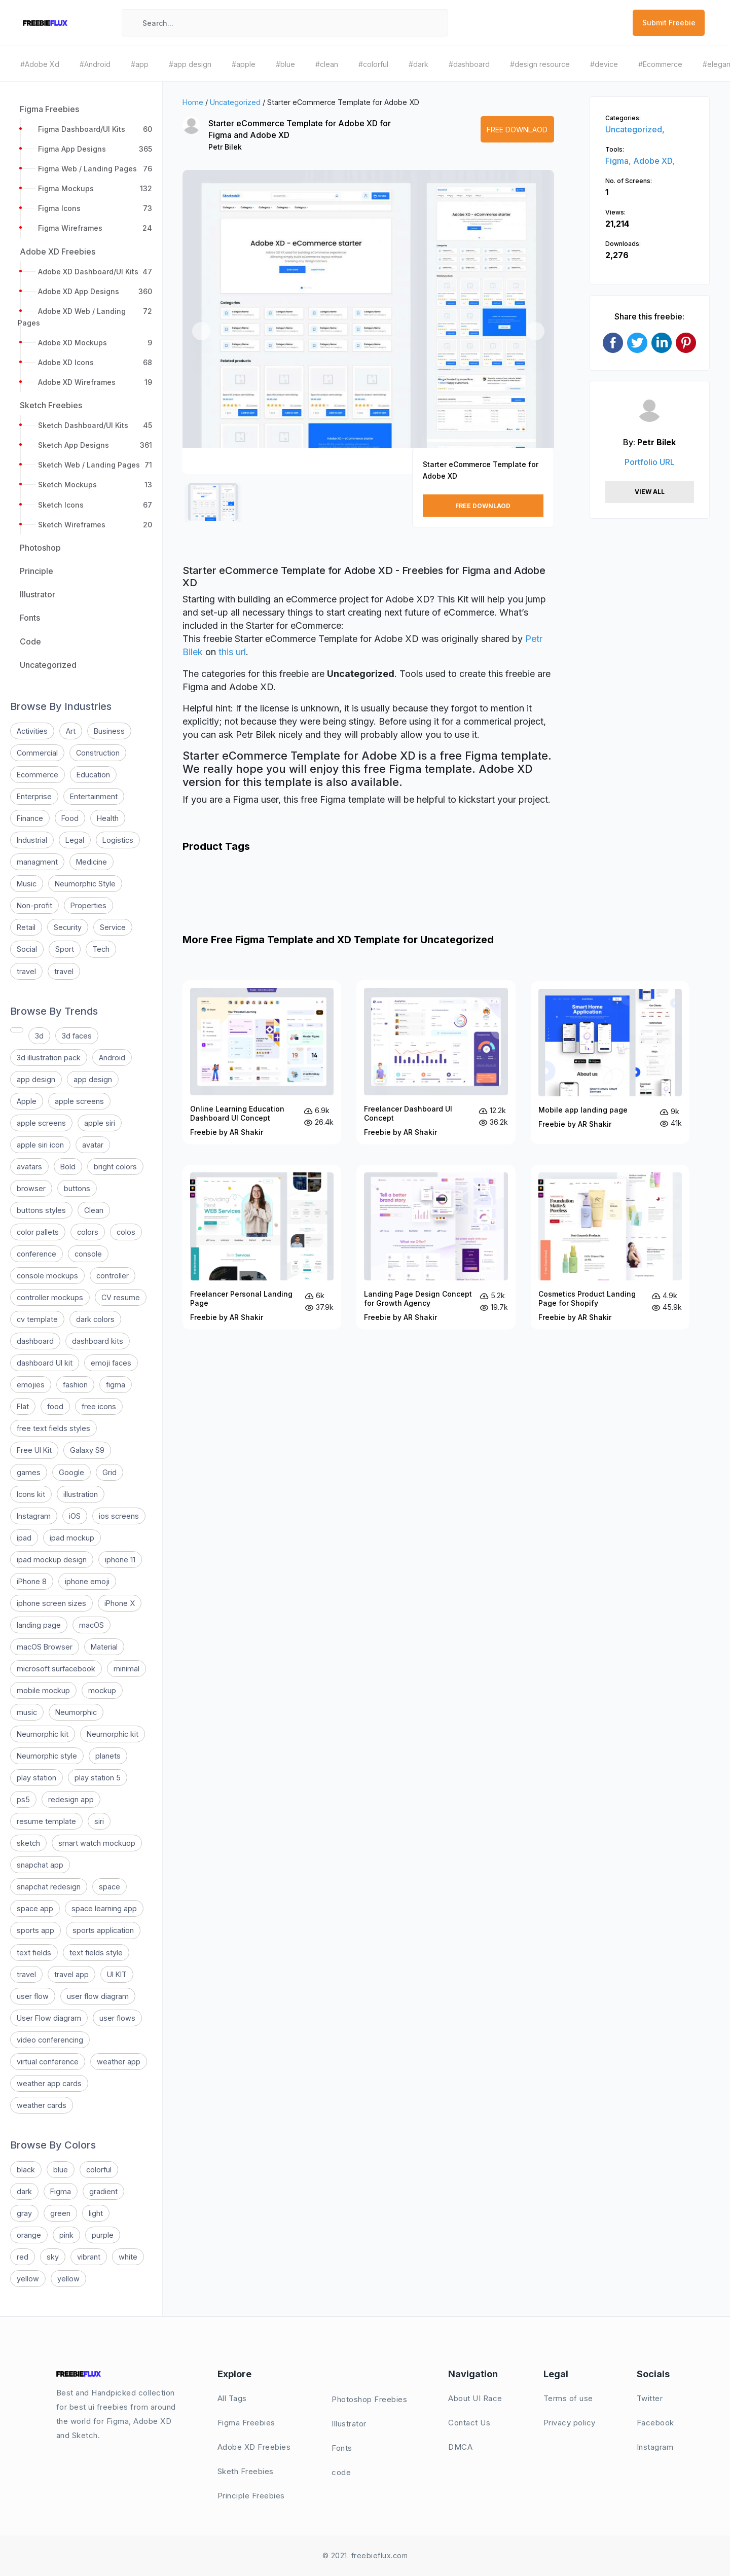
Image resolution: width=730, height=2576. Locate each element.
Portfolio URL (650, 462)
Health (108, 818)
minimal (126, 1668)
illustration (80, 1494)
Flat (23, 1406)
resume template (46, 1821)
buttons (77, 1188)
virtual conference (48, 2061)
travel (26, 971)
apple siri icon (40, 1144)
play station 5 (98, 1777)
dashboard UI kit (44, 1362)
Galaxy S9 (87, 1450)
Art (71, 731)
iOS (75, 1516)
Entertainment (94, 796)
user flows (117, 2018)
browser (31, 1188)
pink (66, 2235)
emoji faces (111, 1362)
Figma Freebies (246, 2422)
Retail (26, 927)
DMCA (460, 2447)
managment (37, 861)
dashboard (35, 1341)
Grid (109, 1472)
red (22, 2256)
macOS (91, 1625)
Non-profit (34, 905)
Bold (68, 1166)
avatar (92, 1144)
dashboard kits (97, 1341)
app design (36, 1079)
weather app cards (49, 2083)
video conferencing (50, 2039)
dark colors (95, 1319)
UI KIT (117, 1974)
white (128, 2256)
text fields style (96, 1952)
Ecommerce (37, 774)
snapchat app (40, 1865)
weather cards (41, 2105)
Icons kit (31, 1494)
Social (27, 949)
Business (109, 731)
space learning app (104, 1908)
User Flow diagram (49, 2018)
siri (99, 1821)
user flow (33, 1996)
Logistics (117, 840)
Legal (74, 840)
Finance (30, 818)
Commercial (37, 752)
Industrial (32, 840)
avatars (29, 1166)
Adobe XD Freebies (254, 2447)
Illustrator (349, 2423)
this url (232, 652)
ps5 (23, 1799)
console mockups (47, 1275)
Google (71, 1472)
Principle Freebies (251, 2495)
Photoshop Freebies (369, 2399)
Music (26, 883)
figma (115, 1384)
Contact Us (469, 2422)
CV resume (120, 1297)
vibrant (88, 2256)
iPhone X (119, 1603)
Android (112, 1057)
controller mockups (50, 1297)
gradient (103, 2191)
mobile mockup (43, 1690)
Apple (26, 1101)
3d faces (77, 1035)
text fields (34, 1952)
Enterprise (34, 796)
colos (126, 1232)
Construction (98, 752)
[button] (201, 331)
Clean (93, 1210)
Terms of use (568, 2398)
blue (60, 2169)
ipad (24, 1537)
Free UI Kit (34, 1450)
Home (192, 102)
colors (87, 1232)
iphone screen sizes (51, 1603)
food (55, 1406)
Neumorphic (76, 1712)
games (29, 1472)
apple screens (79, 1101)
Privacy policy (569, 2422)
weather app (118, 2061)
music (27, 1712)
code (341, 2472)
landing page (39, 1625)
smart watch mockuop (96, 1843)
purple (103, 2235)
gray (24, 2213)
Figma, (619, 161)
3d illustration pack (49, 1057)
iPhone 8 (32, 1581)
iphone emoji (87, 1581)
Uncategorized (235, 102)
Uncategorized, (635, 129)
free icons (99, 1406)
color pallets (38, 1232)
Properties (88, 905)
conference (36, 1253)
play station (36, 1777)
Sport (64, 949)
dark (24, 2191)
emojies (31, 1384)
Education (93, 774)
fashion (75, 1384)
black (26, 2169)
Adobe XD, (654, 161)
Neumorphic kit (42, 1734)
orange (29, 2235)
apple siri (99, 1123)
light (96, 2213)
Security (68, 927)
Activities (32, 731)
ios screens (119, 1516)
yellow (28, 2278)
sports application (103, 1930)
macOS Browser (44, 1646)
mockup (102, 1690)
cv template (37, 1319)
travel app (71, 1974)
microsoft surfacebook (56, 1668)
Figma (60, 2191)
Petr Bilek (225, 146)
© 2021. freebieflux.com (365, 2555)
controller (112, 1275)
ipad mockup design (52, 1559)
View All (650, 491)
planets (108, 1755)
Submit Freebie (669, 22)
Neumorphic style (47, 1755)
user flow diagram (98, 1996)
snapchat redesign (49, 1886)
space (109, 1886)
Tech (101, 949)
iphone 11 (120, 1559)
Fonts (342, 2448)
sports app (35, 1930)
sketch (28, 1843)
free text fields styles (53, 1428)
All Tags (232, 2398)
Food (70, 818)
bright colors (115, 1166)
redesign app (71, 1799)
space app (35, 1908)
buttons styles (41, 1210)
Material (104, 1646)
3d (39, 1035)
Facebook (655, 2422)
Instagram (34, 1516)
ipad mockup (72, 1537)
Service (113, 927)
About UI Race (475, 2398)
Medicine (91, 861)
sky (53, 2256)
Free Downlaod (517, 129)
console (88, 1253)
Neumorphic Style (85, 883)
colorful (99, 2169)
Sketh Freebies (245, 2471)
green (60, 2213)
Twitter (650, 2398)
